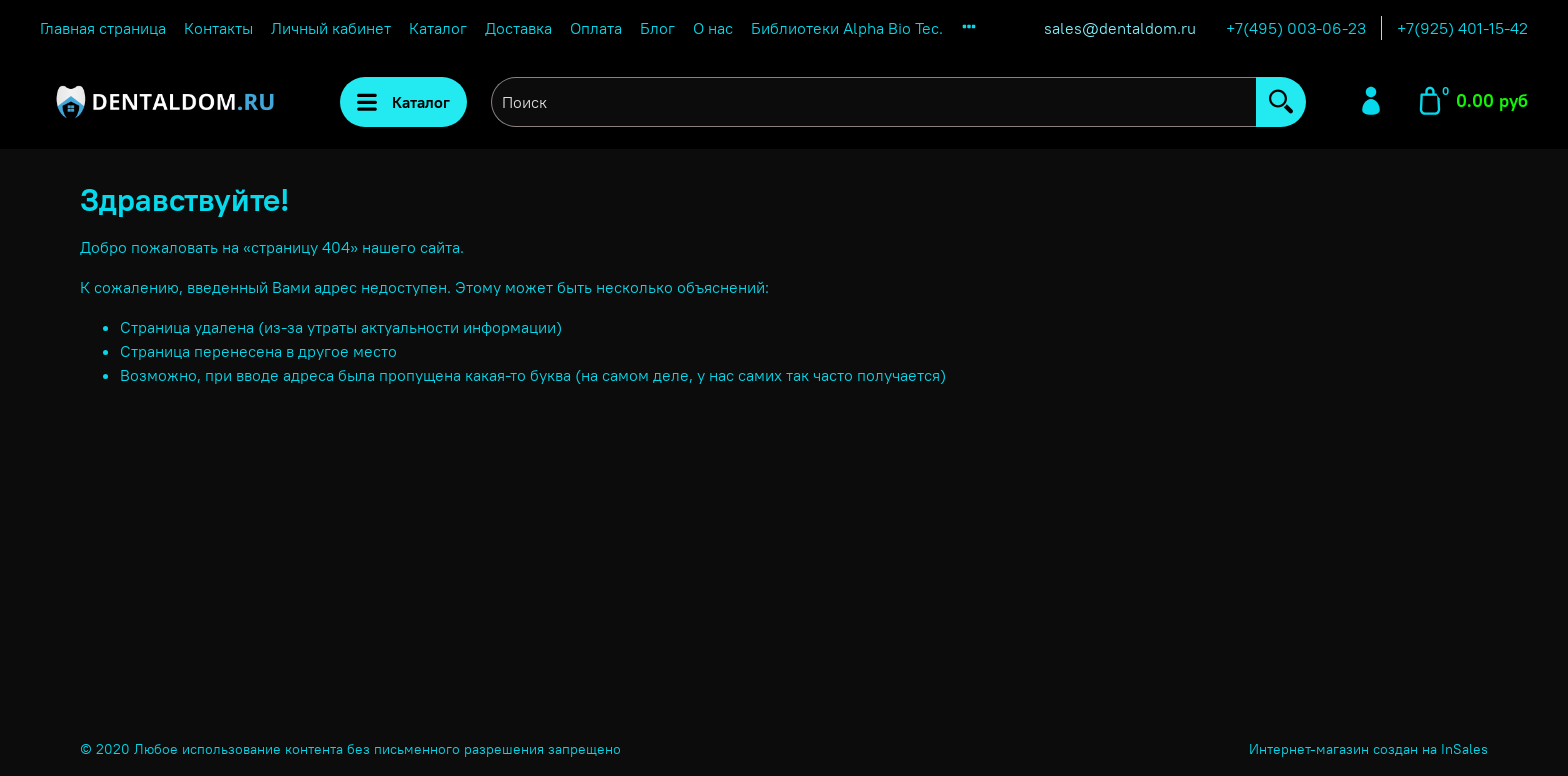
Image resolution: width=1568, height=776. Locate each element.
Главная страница (103, 28)
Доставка (518, 28)
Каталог (438, 28)
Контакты (218, 28)
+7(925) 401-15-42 (1462, 28)
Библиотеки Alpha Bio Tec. (847, 28)
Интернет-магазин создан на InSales (1368, 749)
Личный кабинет (331, 28)
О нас (713, 28)
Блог (657, 28)
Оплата (596, 28)
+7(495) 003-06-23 (1296, 28)
